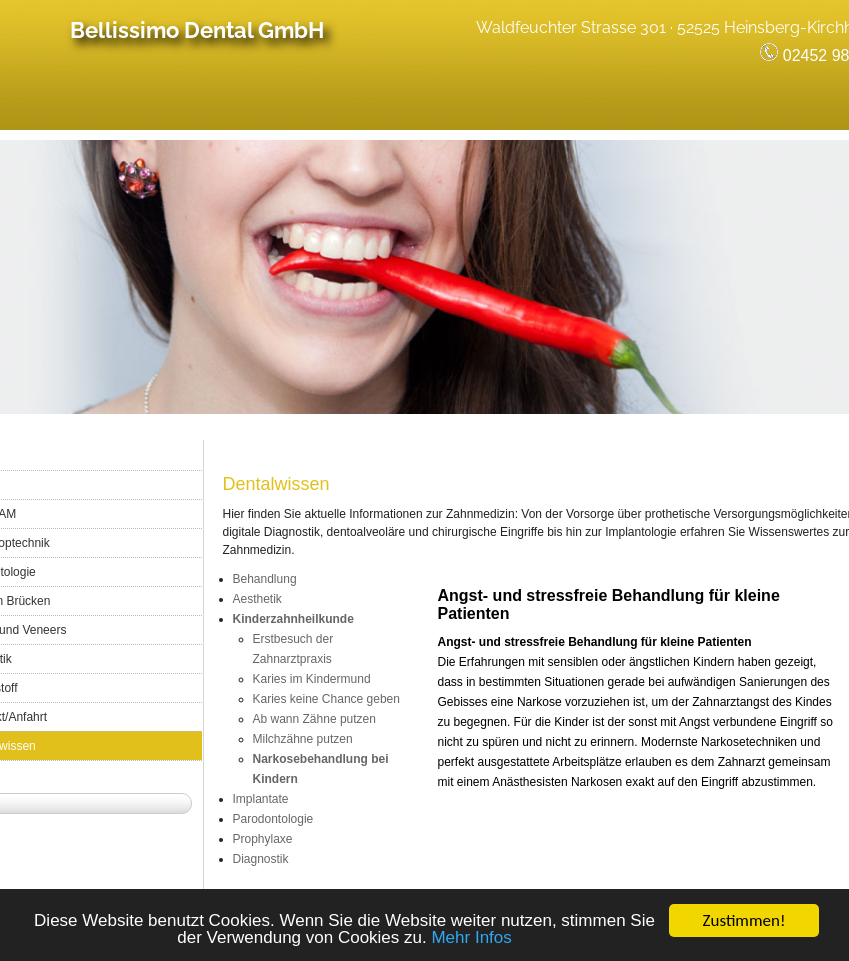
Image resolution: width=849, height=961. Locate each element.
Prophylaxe (263, 839)
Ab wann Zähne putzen (314, 719)
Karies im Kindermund (312, 679)
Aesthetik (257, 599)
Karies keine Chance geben (326, 699)
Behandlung (265, 579)
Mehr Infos (471, 939)
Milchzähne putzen (303, 739)
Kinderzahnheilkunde (293, 619)
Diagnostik (261, 859)
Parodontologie (273, 819)
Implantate (261, 799)
